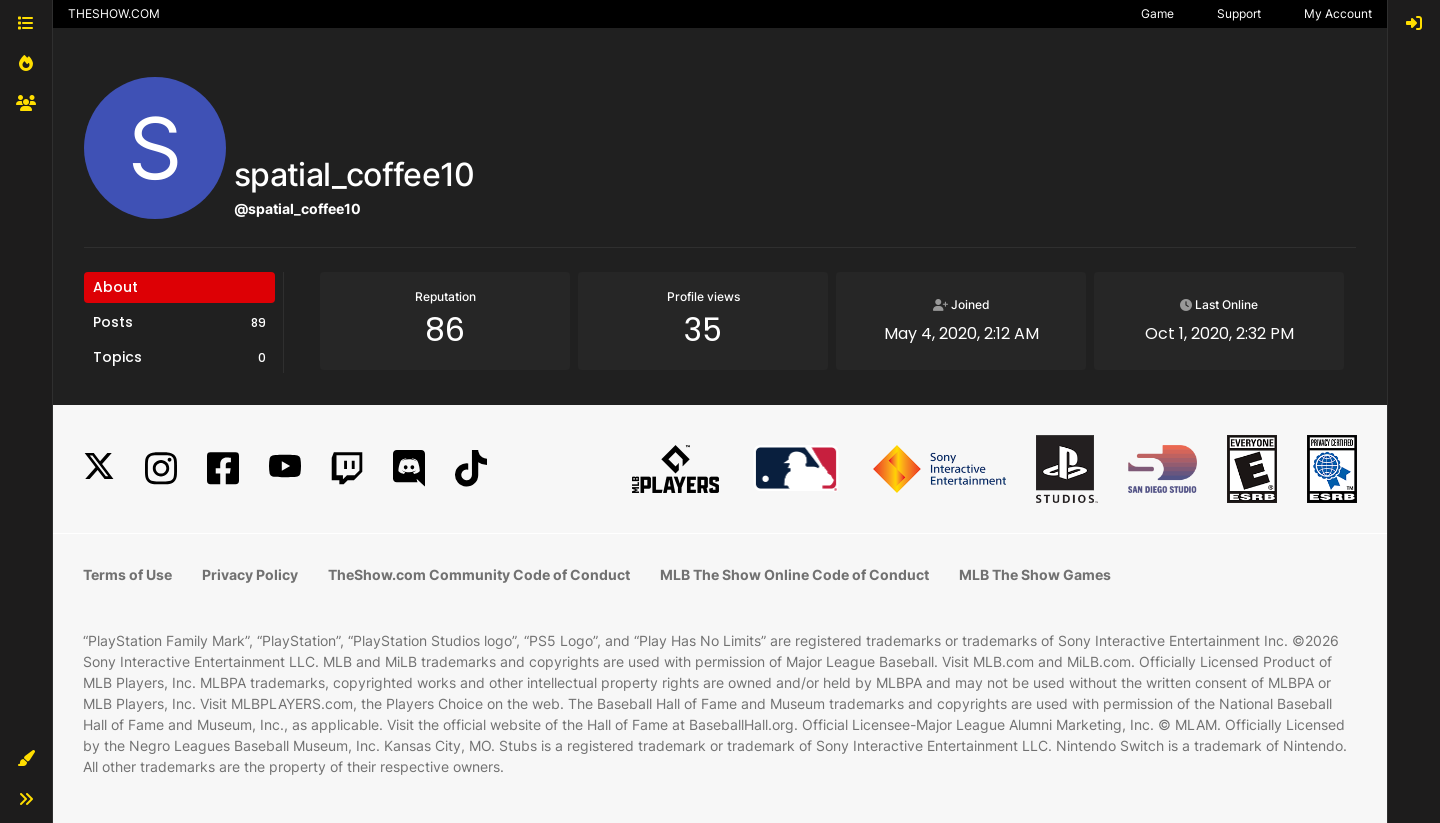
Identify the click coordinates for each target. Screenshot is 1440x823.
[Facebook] (223, 468)
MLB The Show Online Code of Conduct (794, 574)
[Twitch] (347, 468)
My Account (1338, 13)
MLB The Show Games (1035, 574)
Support (1239, 13)
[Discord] (409, 468)
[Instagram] (161, 468)
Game (1157, 13)
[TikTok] (471, 468)
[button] (26, 759)
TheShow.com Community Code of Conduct (479, 574)
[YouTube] (285, 468)
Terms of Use (127, 574)
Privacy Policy (250, 574)
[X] (99, 468)
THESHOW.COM (114, 13)
